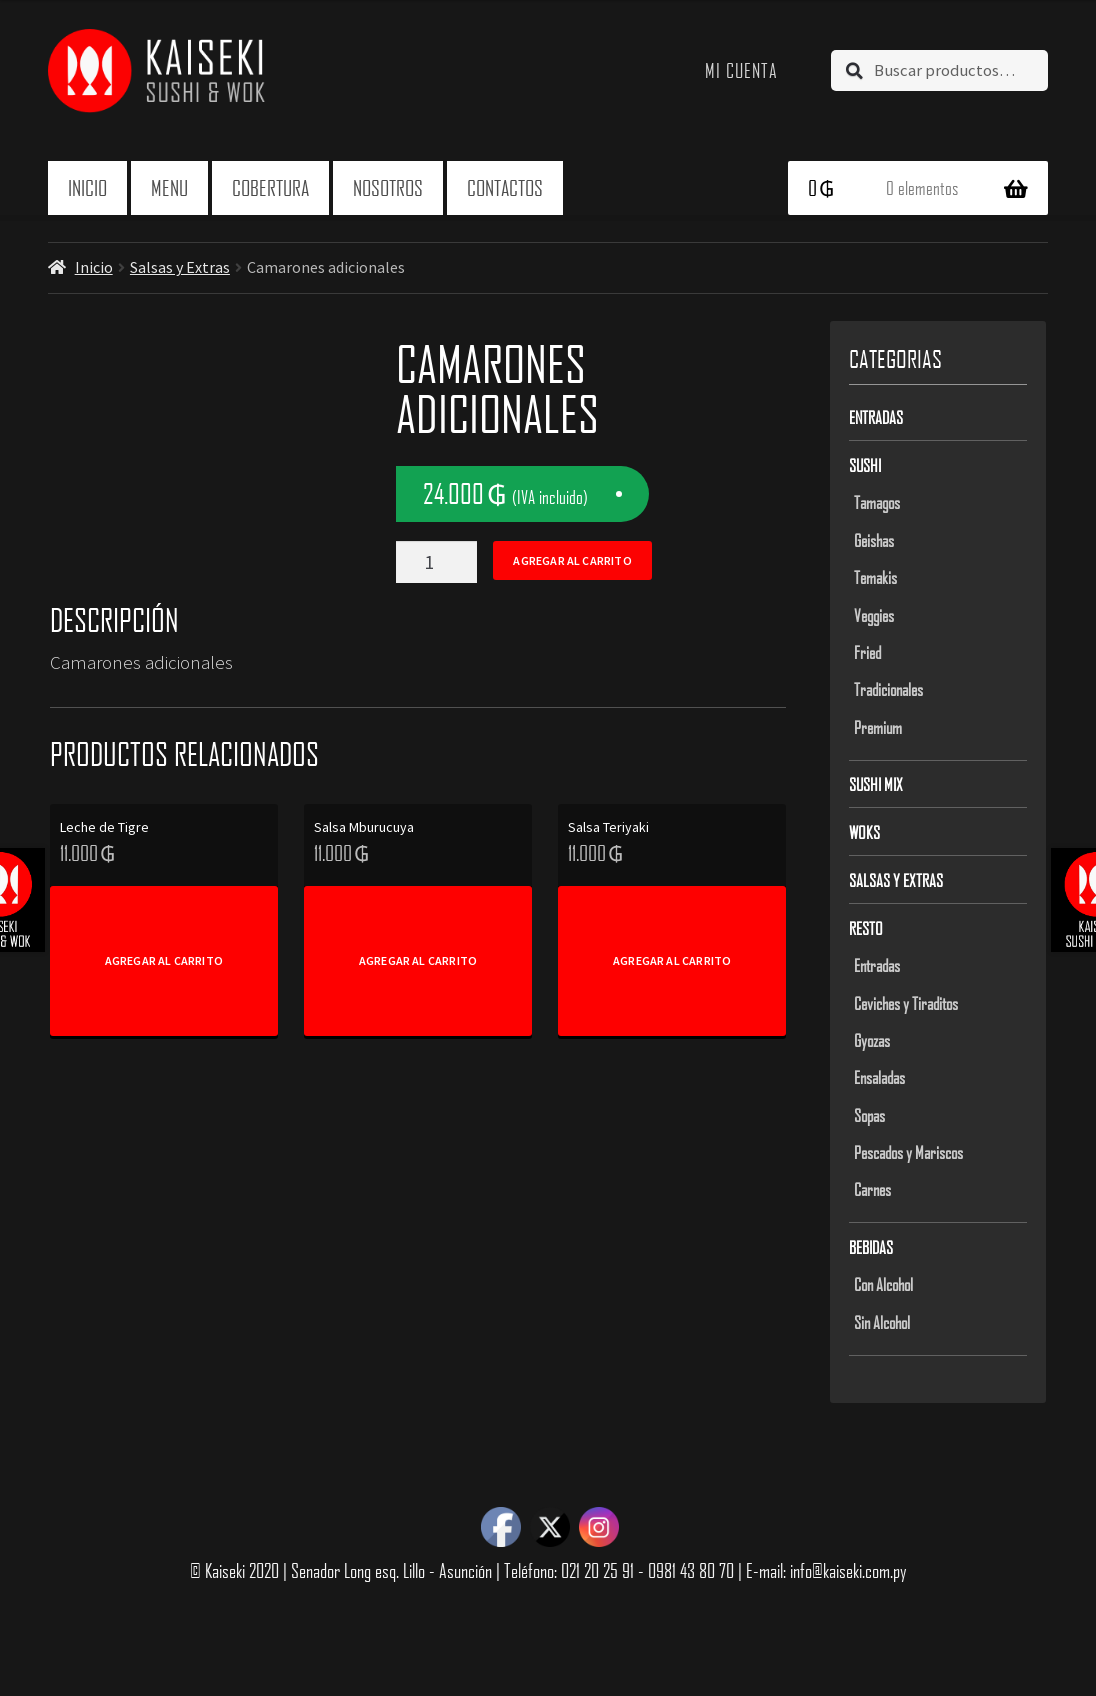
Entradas (876, 417)
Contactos (505, 187)
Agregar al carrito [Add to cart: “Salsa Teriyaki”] (672, 960)
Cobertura (270, 187)
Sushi (865, 465)
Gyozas (872, 1040)
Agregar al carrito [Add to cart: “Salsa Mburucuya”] (418, 960)
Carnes (872, 1189)
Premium (878, 727)
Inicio (87, 187)
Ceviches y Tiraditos (906, 1003)
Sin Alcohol (882, 1322)
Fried (867, 652)
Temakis (875, 577)
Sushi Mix (876, 784)
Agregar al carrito (572, 560)
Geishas (874, 540)
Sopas (869, 1115)
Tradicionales (888, 689)
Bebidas (871, 1247)
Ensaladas (879, 1077)
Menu (169, 187)
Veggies (874, 615)
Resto (866, 928)
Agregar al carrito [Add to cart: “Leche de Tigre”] (164, 960)
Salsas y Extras (180, 267)
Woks (864, 832)
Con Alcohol (883, 1284)
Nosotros (388, 187)
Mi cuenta (741, 70)
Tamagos (877, 502)
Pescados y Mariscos (908, 1152)
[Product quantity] (436, 562)
